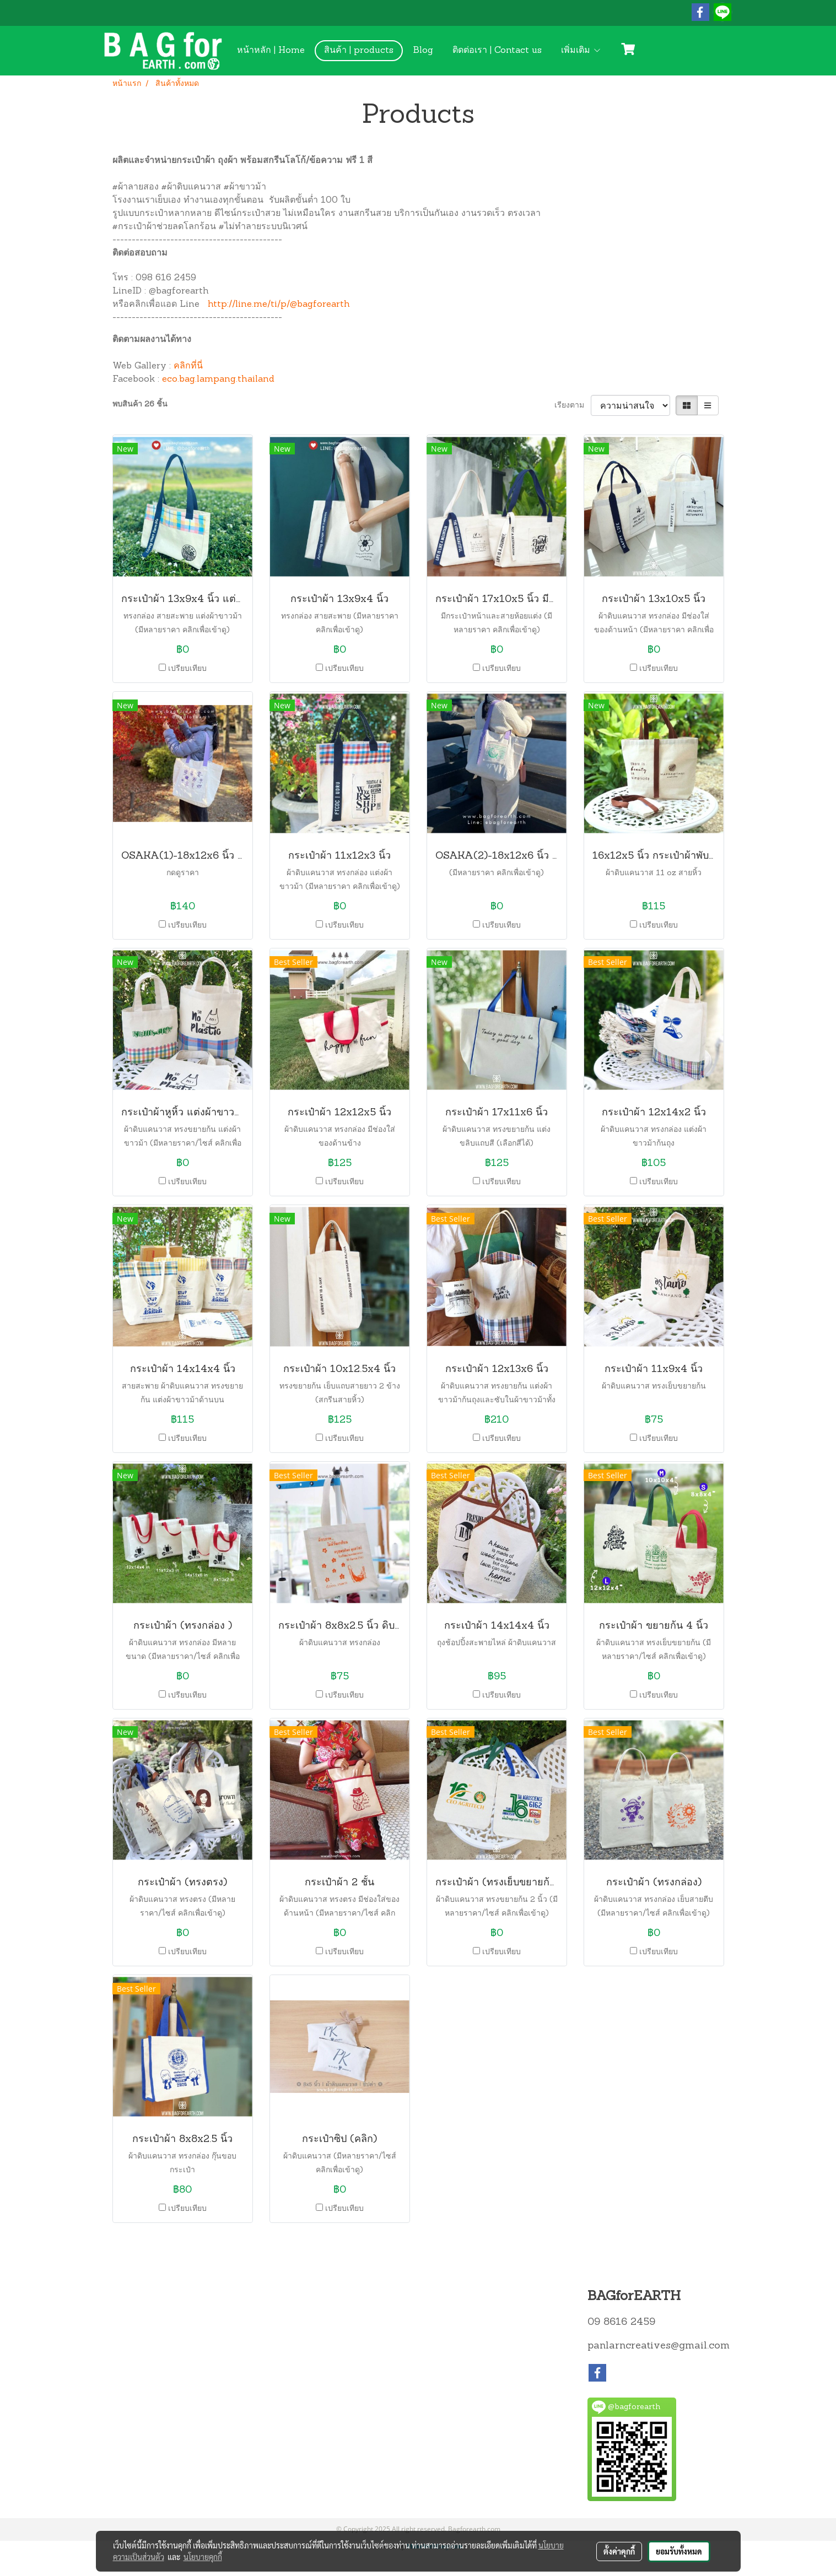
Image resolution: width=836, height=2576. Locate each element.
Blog (423, 50)
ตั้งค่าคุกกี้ (619, 2551)
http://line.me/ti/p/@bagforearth (279, 304)
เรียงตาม (572, 406)
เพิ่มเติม (581, 50)
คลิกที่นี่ (188, 366)
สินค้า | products (358, 50)
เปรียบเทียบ (187, 669)
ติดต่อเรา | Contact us (497, 50)
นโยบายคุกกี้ (203, 2557)
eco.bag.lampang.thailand (218, 379)
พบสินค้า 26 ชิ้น (140, 404)
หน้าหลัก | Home (271, 50)
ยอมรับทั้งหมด (679, 2551)
